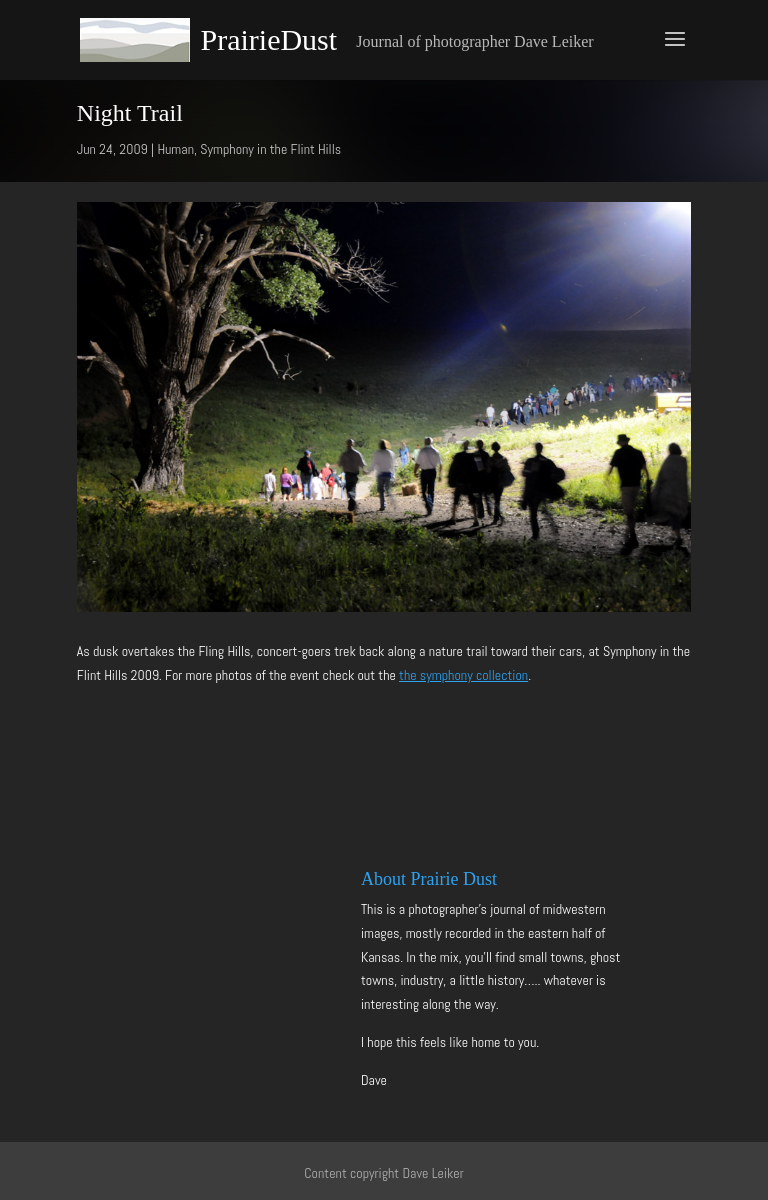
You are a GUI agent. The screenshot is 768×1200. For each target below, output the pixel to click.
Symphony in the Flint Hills (270, 149)
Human (175, 149)
